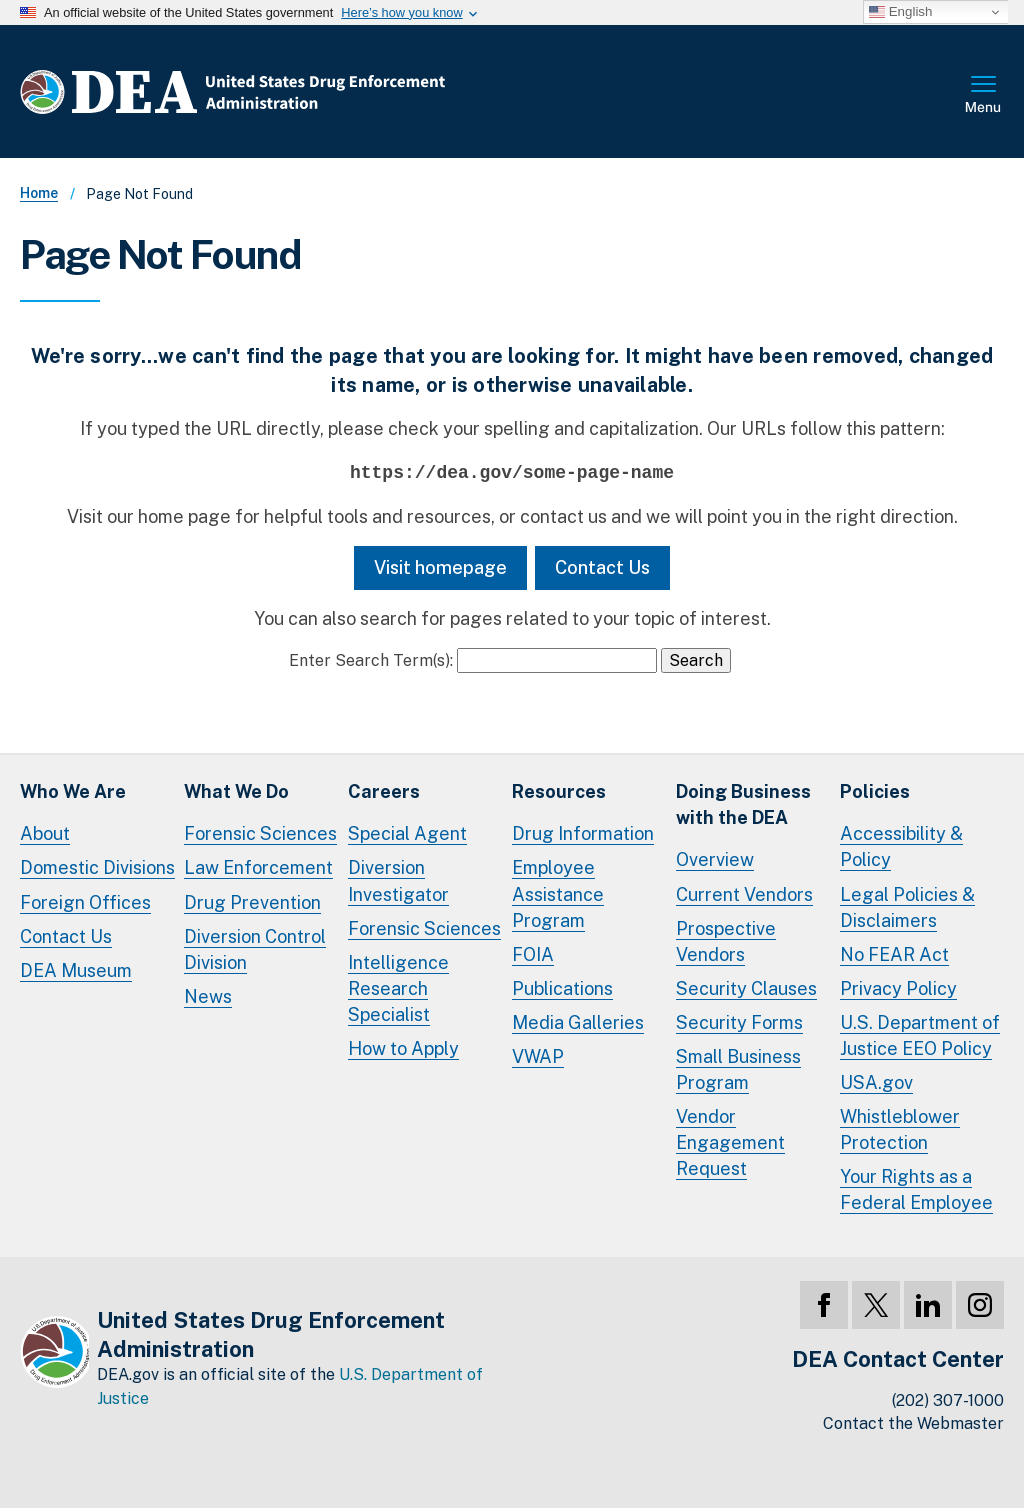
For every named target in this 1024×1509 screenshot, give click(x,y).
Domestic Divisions (97, 867)
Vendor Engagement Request (730, 1142)
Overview (715, 859)
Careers (384, 791)
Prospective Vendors (726, 941)
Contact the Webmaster (913, 1423)
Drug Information (583, 833)
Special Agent (407, 833)
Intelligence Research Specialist (398, 988)
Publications (562, 988)
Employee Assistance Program (558, 893)
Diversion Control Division (255, 949)
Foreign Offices (85, 902)
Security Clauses (746, 988)
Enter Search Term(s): (371, 660)
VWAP (538, 1056)
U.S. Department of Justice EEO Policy (920, 1035)
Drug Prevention (252, 902)
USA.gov (876, 1082)
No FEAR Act (894, 954)
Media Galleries (578, 1022)
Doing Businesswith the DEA (743, 804)
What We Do (236, 791)
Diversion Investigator (398, 880)
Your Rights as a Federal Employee (916, 1189)
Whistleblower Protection (900, 1129)
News (208, 996)
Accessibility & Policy (901, 846)
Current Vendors (744, 894)
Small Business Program (738, 1069)
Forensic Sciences (260, 833)
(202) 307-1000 (948, 1400)
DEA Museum (76, 970)
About (45, 833)
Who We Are (73, 791)
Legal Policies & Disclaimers (907, 907)
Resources (559, 791)
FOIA (533, 954)
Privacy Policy (898, 988)
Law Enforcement (258, 867)
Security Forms (739, 1022)
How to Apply (403, 1048)
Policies (875, 791)
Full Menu (984, 96)
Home (39, 193)
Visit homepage (440, 567)
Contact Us (602, 567)
